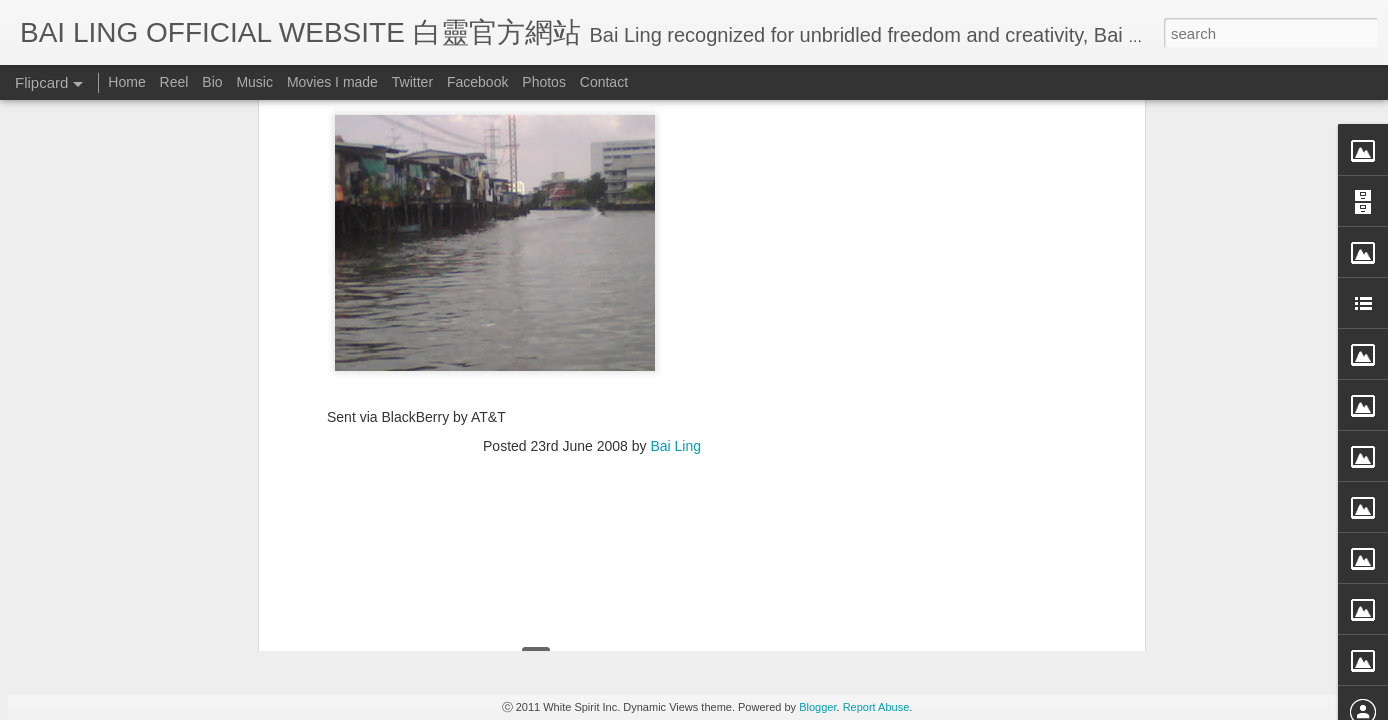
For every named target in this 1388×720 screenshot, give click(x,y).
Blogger (817, 707)
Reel (174, 82)
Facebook (477, 82)
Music (254, 82)
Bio (212, 82)
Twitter (412, 82)
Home (126, 82)
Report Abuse (876, 707)
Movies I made (332, 82)
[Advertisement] (592, 134)
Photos (544, 82)
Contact (604, 82)
